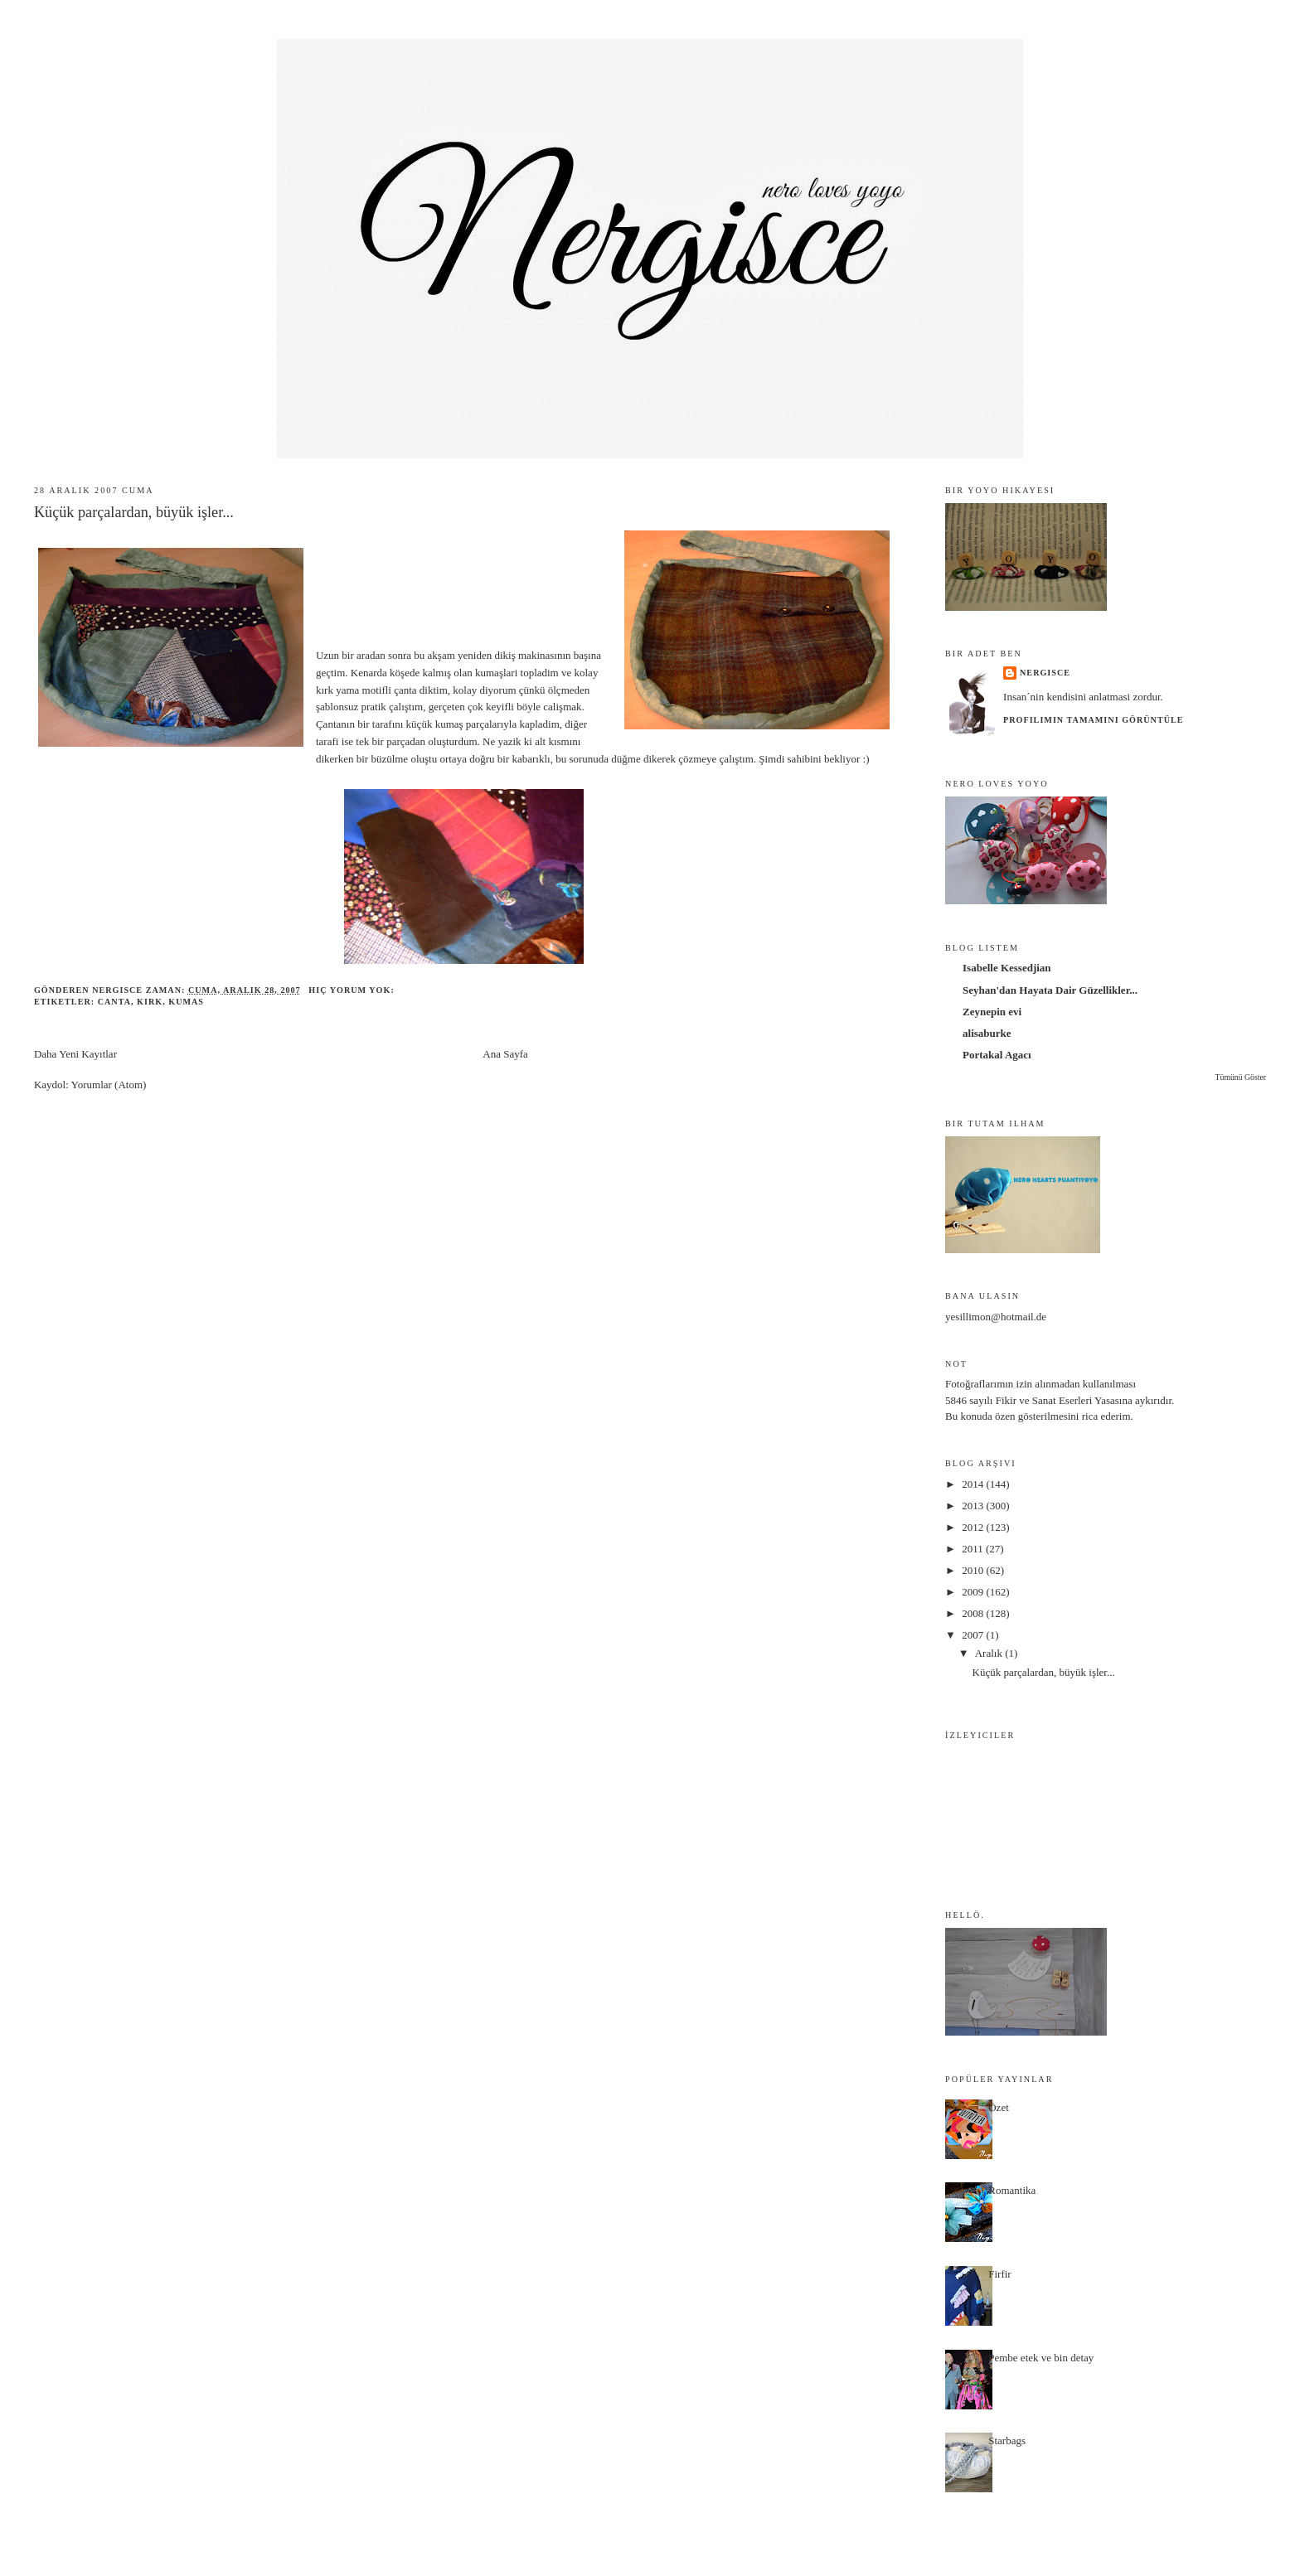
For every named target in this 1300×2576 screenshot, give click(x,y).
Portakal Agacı (997, 1054)
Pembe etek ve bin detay (1041, 2357)
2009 (974, 1592)
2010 (974, 1570)
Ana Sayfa (505, 1054)
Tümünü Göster (1240, 1077)
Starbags (1007, 2440)
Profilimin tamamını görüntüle (1093, 719)
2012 (974, 1527)
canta (114, 1001)
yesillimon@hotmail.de (995, 1316)
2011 (974, 1548)
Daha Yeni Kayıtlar (75, 1054)
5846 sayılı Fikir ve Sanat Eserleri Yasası (1033, 1400)
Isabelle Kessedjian (1007, 967)
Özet (998, 2107)
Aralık (990, 1653)
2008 (974, 1613)
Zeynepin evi (992, 1011)
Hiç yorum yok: (352, 990)
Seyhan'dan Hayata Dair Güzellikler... (1050, 990)
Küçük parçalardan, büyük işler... (134, 512)
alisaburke (987, 1033)
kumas (186, 1001)
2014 (974, 1484)
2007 (974, 1635)
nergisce (1045, 672)
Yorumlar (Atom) (109, 1084)
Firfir (999, 2274)
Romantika (1012, 2190)
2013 (974, 1505)
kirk (149, 1001)
